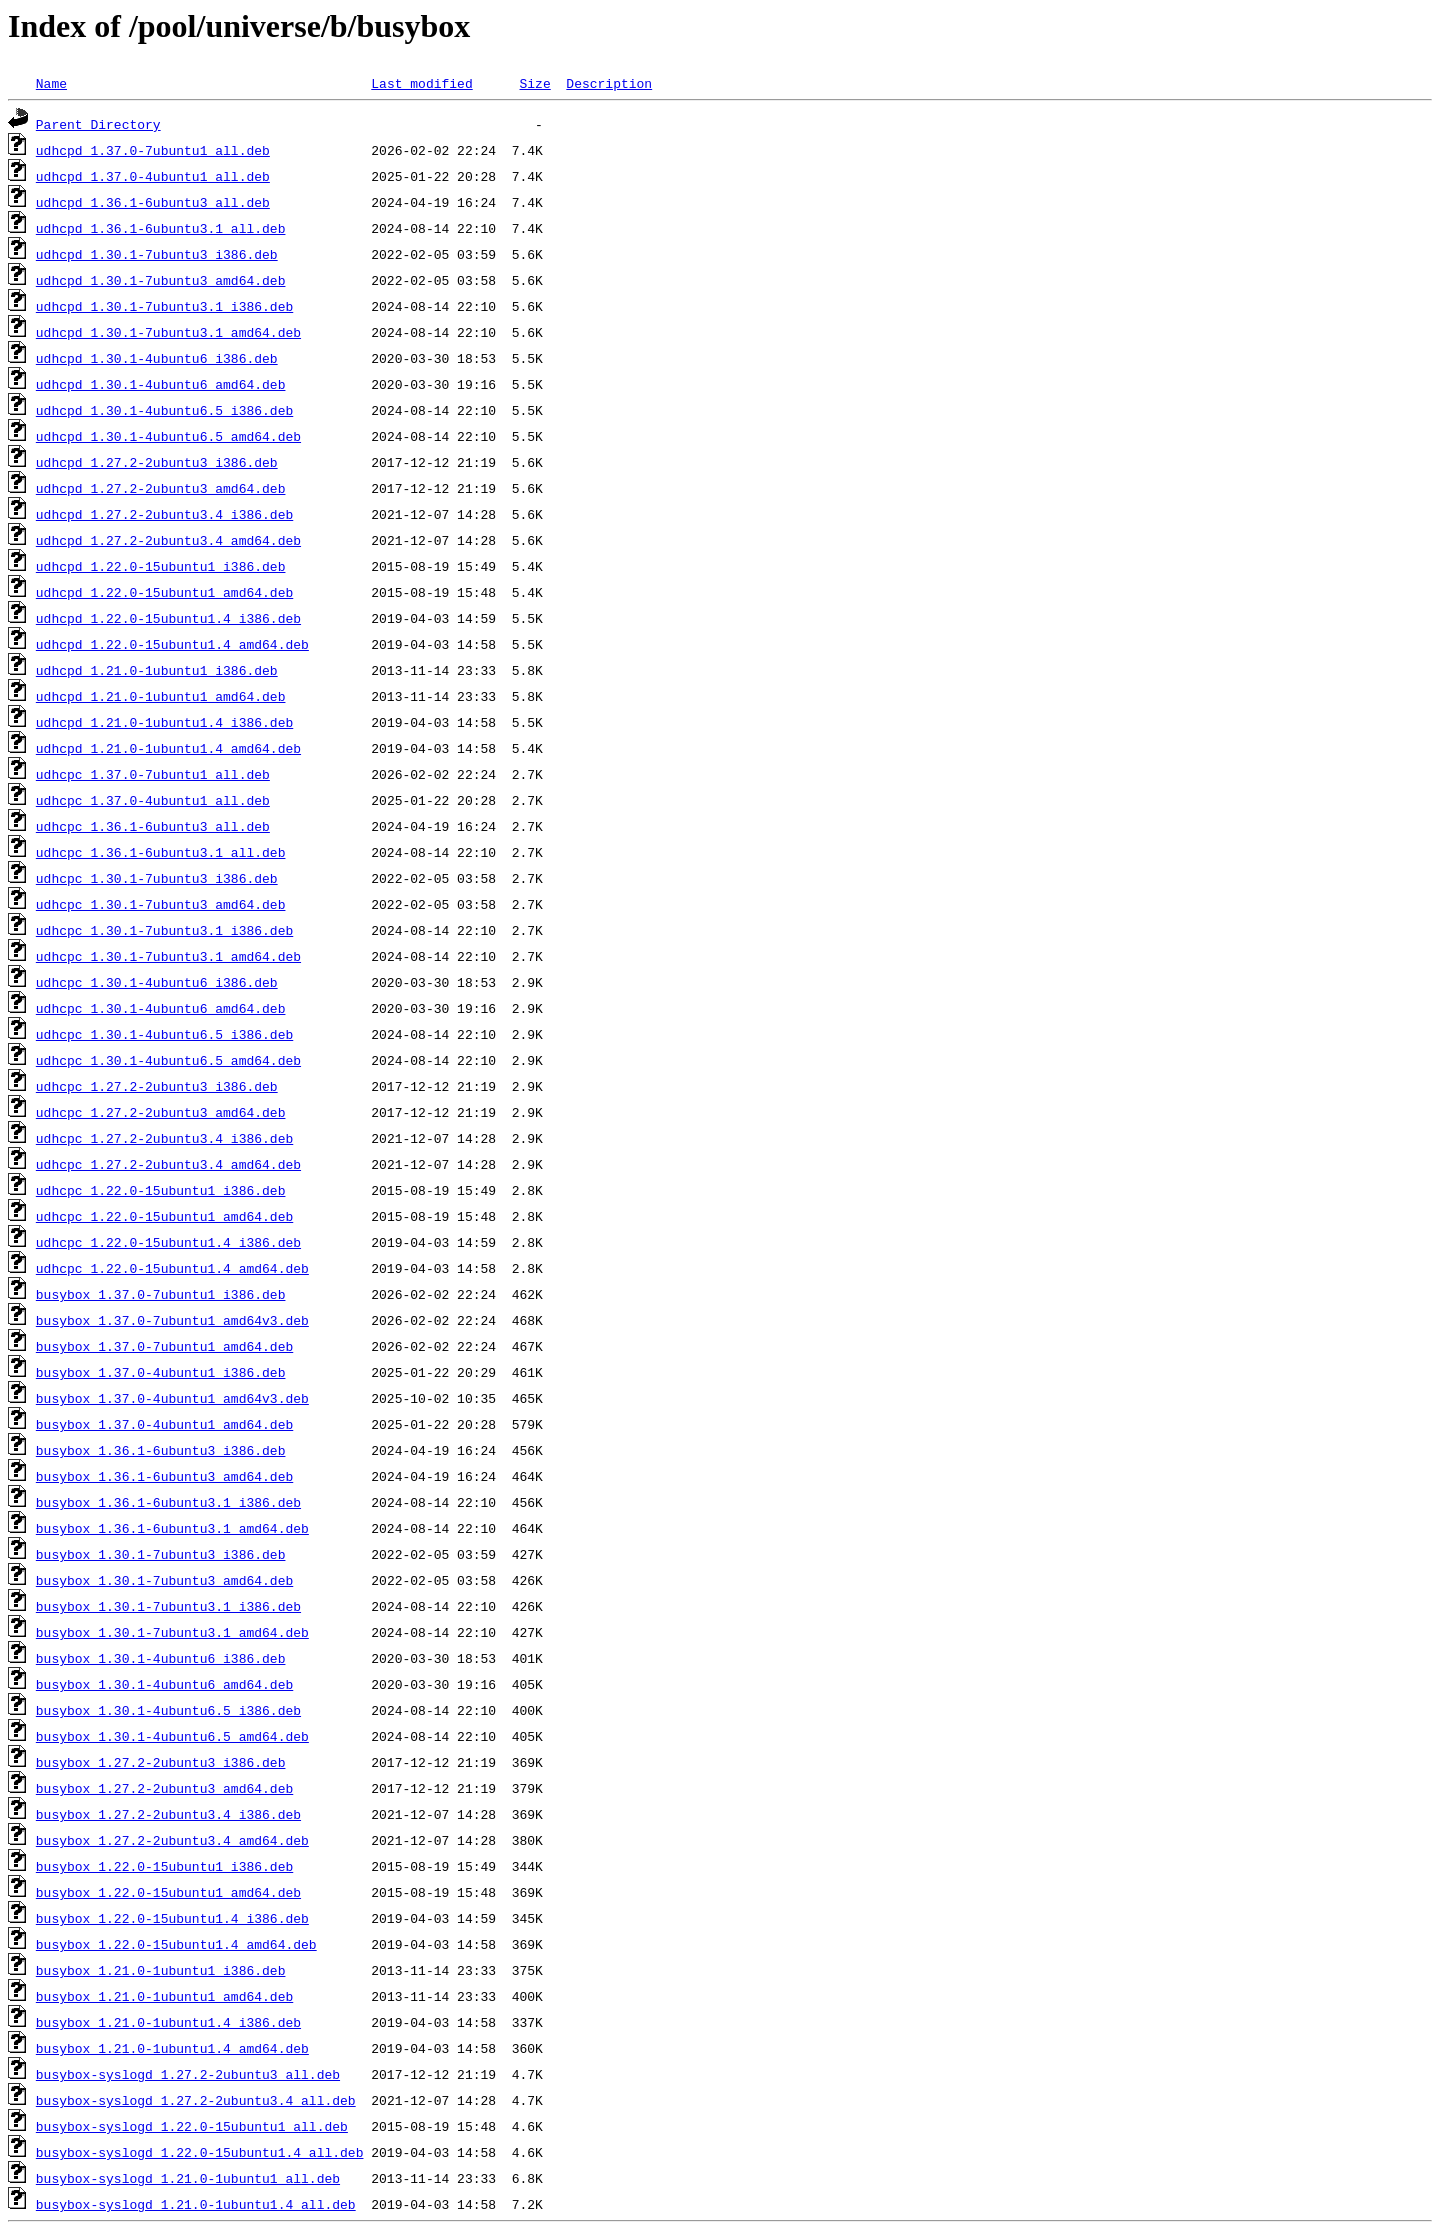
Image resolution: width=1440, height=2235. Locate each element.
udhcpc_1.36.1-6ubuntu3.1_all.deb (161, 852)
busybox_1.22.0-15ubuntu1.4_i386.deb (172, 1918)
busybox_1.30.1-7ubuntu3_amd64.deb (164, 1580)
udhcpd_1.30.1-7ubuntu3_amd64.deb (161, 280)
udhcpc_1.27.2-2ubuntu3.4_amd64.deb (168, 1164)
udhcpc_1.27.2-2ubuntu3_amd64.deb (161, 1112)
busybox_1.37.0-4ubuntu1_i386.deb (161, 1372)
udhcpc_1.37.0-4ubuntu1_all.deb (153, 800)
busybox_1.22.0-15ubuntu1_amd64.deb (168, 1892)
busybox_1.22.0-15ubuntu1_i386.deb (164, 1866)
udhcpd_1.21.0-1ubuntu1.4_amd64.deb (168, 748)
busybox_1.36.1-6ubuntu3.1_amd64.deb (172, 1528)
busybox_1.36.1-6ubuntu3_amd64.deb (164, 1476)
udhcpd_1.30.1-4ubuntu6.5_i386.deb (164, 410)
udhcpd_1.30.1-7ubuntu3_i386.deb (157, 254)
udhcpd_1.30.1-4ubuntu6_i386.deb (157, 358)
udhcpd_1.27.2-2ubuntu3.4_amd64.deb (168, 540)
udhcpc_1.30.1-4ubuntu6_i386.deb (157, 982)
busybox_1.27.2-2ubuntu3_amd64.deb (164, 1788)
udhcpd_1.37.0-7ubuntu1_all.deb (153, 150)
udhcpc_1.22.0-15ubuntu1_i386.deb (161, 1190)
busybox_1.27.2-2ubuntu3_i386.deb (161, 1762)
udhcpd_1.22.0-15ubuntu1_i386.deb (161, 566)
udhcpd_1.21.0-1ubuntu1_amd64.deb (161, 696)
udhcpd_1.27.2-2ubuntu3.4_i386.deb (164, 514)
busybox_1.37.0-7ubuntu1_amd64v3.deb (172, 1320)
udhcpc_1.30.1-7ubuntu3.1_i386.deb (164, 930)
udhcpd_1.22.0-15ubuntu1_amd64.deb (164, 592)
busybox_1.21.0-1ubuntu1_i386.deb (161, 1970)
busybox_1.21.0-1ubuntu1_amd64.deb (164, 1996)
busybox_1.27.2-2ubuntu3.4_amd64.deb (172, 1840)
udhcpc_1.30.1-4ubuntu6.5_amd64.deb (168, 1060)
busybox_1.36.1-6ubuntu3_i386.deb (161, 1450)
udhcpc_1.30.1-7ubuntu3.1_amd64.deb (168, 956)
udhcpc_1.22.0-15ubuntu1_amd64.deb (164, 1216)
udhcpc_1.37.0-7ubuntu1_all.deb (153, 774)
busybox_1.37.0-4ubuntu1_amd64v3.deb (172, 1398)
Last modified (421, 83)
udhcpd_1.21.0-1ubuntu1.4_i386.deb (164, 722)
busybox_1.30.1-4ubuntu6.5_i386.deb (168, 1710)
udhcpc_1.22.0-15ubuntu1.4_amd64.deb (172, 1268)
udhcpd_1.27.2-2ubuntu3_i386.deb (157, 462)
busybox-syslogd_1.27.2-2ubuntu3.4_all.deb (196, 2100)
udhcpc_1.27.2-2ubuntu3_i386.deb (157, 1086)
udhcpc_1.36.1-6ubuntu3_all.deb (153, 826)
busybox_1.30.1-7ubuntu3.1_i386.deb (168, 1606)
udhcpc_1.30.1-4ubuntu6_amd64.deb (161, 1008)
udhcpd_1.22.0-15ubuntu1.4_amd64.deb (172, 644)
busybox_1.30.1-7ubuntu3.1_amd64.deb (172, 1632)
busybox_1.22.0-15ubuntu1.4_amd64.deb (176, 1944)
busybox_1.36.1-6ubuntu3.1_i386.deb (168, 1502)
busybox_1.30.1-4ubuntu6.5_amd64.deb (172, 1736)
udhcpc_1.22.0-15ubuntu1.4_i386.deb (168, 1242)
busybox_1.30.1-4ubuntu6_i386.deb (161, 1658)
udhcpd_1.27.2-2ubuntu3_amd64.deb (161, 488)
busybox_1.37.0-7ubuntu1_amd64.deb (164, 1346)
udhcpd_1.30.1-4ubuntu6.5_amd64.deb (168, 436)
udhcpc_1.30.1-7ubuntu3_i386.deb (157, 878)
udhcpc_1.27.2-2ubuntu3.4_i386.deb (164, 1138)
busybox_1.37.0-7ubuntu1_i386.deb (161, 1294)
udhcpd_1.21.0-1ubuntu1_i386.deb (157, 670)
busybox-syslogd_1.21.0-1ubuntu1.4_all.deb (196, 2204)
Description (609, 83)
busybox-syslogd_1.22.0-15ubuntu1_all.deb (192, 2126)
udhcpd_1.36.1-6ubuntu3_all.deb (153, 202)
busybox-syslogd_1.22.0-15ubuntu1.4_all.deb (200, 2152)
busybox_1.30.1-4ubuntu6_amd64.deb (164, 1684)
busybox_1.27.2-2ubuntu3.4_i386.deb (168, 1814)
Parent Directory (98, 124)
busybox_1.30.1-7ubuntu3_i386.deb (161, 1554)
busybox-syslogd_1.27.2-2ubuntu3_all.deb (188, 2074)
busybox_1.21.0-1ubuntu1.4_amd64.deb (172, 2048)
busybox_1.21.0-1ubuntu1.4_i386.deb (168, 2022)
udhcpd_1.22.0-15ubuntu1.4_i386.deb (168, 618)
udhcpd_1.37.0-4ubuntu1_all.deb (153, 176)
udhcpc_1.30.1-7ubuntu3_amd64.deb (161, 904)
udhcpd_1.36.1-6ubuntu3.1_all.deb (161, 228)
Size (534, 83)
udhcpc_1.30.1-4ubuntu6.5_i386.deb (164, 1034)
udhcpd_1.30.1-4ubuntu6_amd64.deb (161, 384)
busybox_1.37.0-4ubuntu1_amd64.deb (164, 1424)
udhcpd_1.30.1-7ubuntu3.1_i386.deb (164, 306)
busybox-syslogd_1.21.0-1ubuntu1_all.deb (188, 2178)
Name (51, 83)
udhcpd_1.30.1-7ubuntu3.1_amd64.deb (168, 332)
